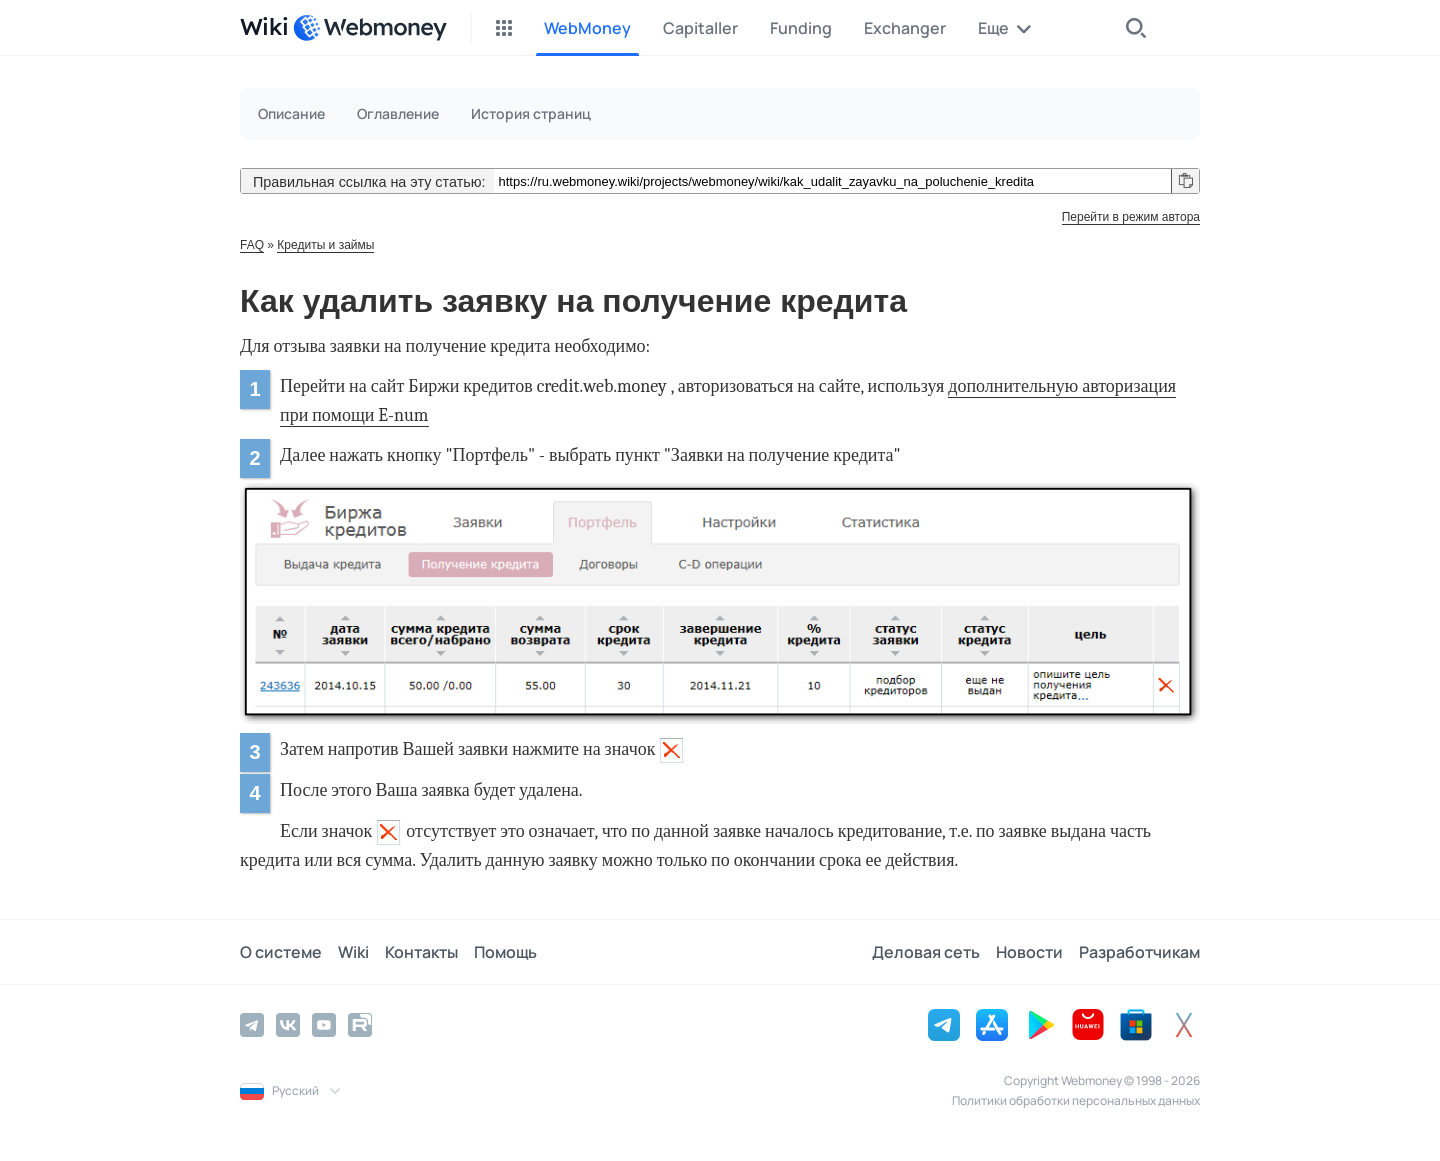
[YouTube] (324, 1025)
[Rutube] (360, 1025)
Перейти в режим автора (1131, 217)
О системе (281, 952)
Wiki (353, 952)
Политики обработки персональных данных (1076, 1100)
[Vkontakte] (288, 1025)
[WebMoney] (370, 28)
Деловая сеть (926, 952)
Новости (1029, 952)
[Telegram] (252, 1025)
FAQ (252, 245)
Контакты (421, 952)
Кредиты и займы (325, 245)
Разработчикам (1139, 952)
